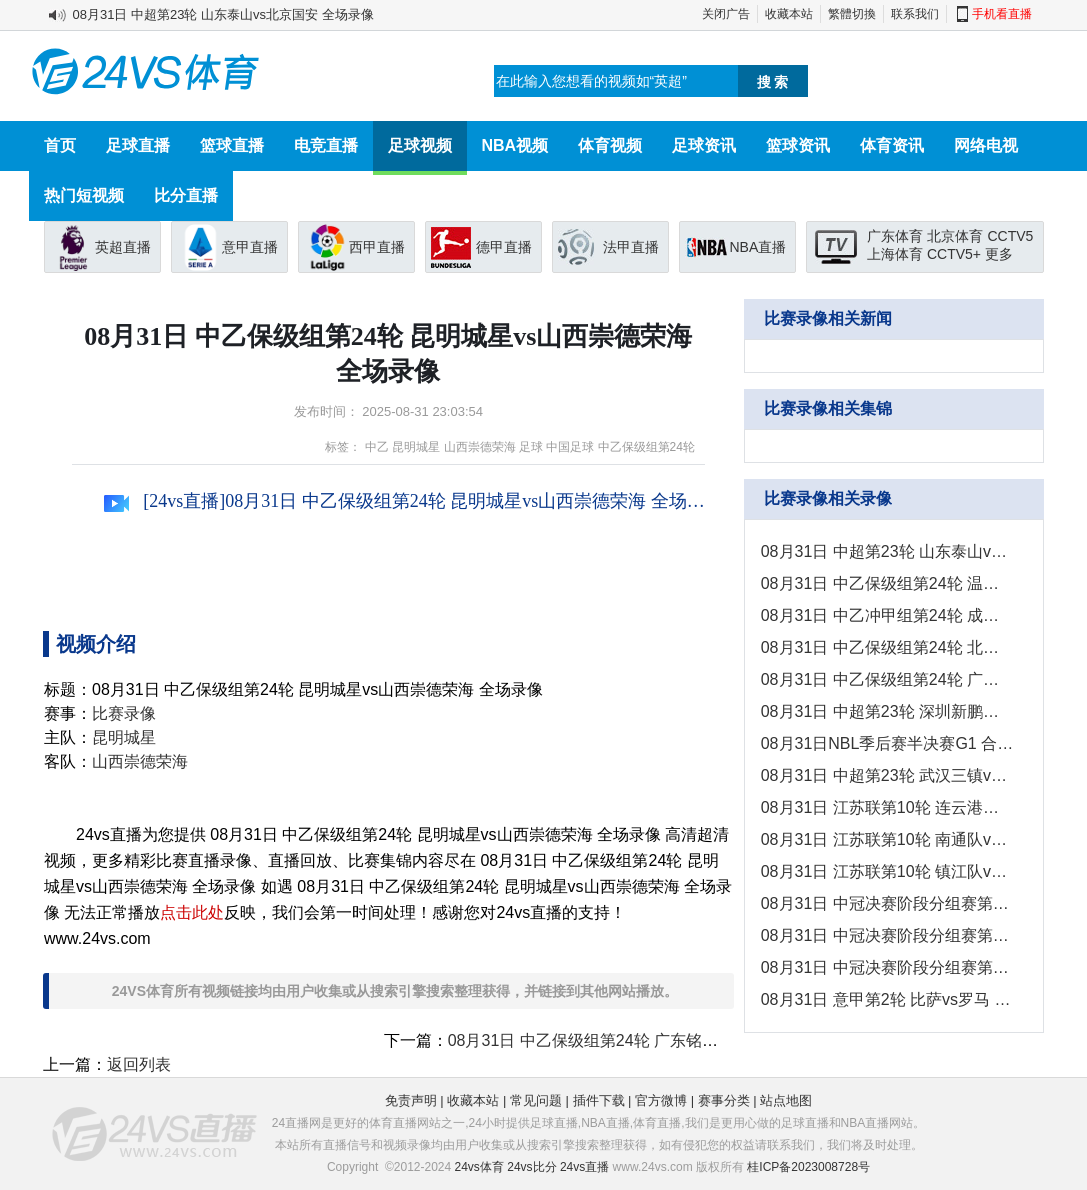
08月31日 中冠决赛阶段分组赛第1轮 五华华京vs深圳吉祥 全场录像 (887, 967)
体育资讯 (892, 145)
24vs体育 (479, 1167)
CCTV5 (1010, 236)
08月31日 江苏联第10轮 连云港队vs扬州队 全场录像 (887, 807)
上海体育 (895, 254)
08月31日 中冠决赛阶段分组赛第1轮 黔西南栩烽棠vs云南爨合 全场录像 (887, 903)
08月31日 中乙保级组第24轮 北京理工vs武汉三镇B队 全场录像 (887, 647)
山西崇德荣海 (480, 447)
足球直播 (138, 145)
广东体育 (895, 236)
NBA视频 (515, 145)
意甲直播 (250, 247)
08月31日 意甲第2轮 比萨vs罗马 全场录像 (887, 999)
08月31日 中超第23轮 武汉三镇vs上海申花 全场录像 (887, 775)
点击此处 (192, 912)
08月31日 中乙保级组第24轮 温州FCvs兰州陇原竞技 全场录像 (887, 583)
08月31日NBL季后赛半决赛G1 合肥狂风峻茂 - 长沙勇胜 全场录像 (887, 743)
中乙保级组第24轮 (646, 447)
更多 (999, 254)
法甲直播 (631, 247)
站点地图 (786, 1100)
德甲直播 (504, 247)
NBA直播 (758, 247)
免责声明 (411, 1100)
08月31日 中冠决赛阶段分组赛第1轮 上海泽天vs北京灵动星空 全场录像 (887, 935)
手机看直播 (1002, 14)
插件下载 (599, 1100)
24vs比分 (531, 1167)
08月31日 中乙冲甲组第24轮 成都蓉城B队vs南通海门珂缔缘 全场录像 (887, 615)
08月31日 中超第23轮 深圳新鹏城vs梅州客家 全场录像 (887, 711)
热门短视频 (84, 195)
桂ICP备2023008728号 (808, 1167)
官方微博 (661, 1100)
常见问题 (536, 1100)
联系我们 (915, 14)
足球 (531, 447)
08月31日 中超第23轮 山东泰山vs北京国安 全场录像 (223, 14)
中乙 (377, 447)
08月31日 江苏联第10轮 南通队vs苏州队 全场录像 (887, 839)
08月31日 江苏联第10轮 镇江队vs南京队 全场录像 (887, 871)
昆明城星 (416, 447)
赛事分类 (724, 1100)
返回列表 (139, 1064)
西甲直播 (377, 247)
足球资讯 (704, 145)
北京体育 (955, 236)
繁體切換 (852, 14)
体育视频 (610, 145)
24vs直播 (584, 1167)
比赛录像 (124, 713)
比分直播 (186, 195)
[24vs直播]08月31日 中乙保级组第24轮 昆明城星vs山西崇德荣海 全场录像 (404, 501)
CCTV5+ (954, 254)
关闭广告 (726, 14)
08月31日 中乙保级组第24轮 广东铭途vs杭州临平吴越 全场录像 (673, 1040)
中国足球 (570, 447)
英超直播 (123, 247)
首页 (60, 145)
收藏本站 (789, 14)
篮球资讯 (798, 145)
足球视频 (420, 145)
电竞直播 (326, 145)
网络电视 (986, 145)
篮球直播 (232, 145)
